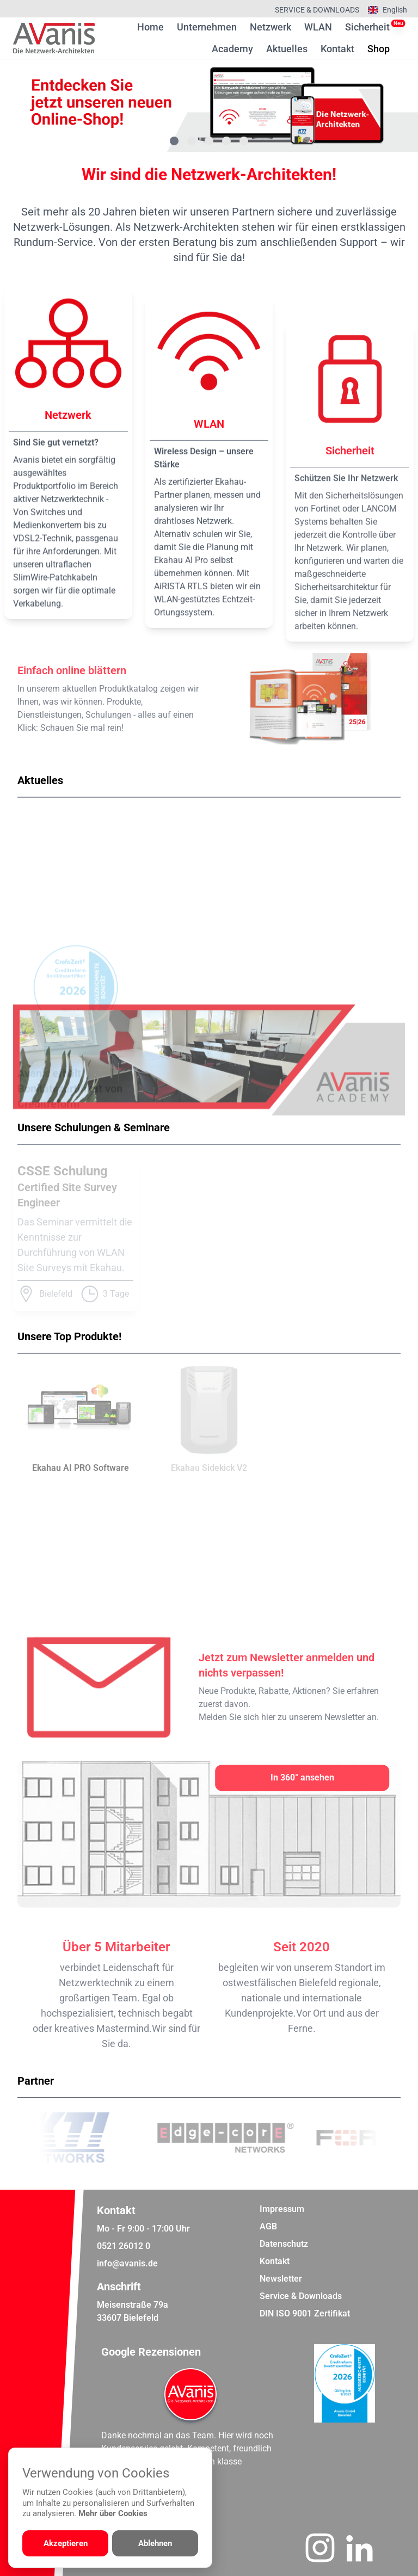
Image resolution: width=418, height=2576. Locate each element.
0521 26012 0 (123, 2246)
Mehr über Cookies (112, 2513)
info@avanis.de (127, 2263)
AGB (268, 2226)
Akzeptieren (66, 2543)
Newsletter (281, 2278)
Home (150, 27)
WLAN (318, 27)
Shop (378, 47)
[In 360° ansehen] (302, 1778)
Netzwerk (270, 27)
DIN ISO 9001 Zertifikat (305, 2313)
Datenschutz (284, 2244)
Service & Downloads (317, 9)
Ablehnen (155, 2543)
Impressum (282, 2209)
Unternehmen (207, 27)
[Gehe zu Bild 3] (209, 141)
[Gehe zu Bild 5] (243, 141)
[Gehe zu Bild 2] (191, 141)
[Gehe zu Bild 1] (174, 141)
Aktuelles (287, 48)
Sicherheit (367, 27)
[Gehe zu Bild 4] (226, 141)
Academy (232, 48)
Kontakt (337, 48)
